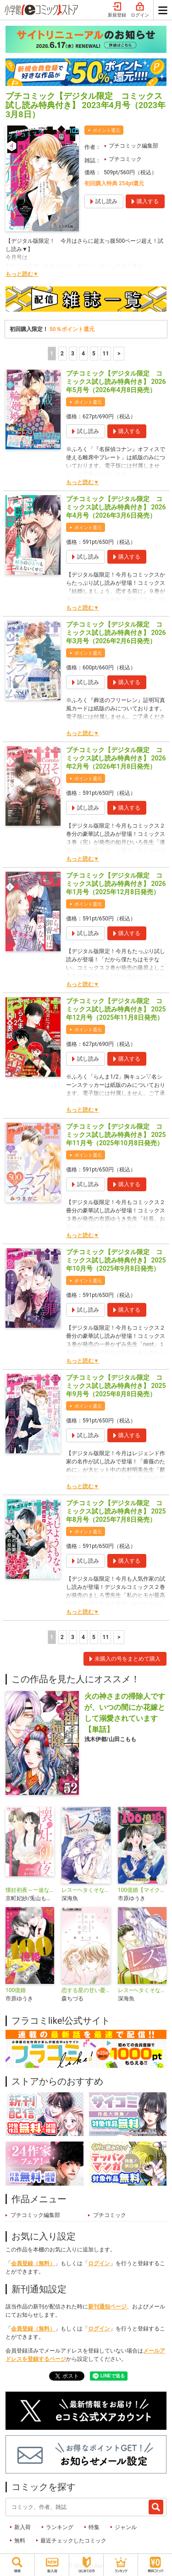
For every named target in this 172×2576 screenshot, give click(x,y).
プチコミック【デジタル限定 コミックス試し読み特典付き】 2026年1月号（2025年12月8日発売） (116, 884)
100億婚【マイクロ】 (142, 1890)
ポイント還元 (106, 130)
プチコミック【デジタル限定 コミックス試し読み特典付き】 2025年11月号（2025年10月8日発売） (116, 1135)
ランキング (59, 2527)
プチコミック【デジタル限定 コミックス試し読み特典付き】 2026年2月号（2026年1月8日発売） (116, 758)
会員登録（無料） (33, 2263)
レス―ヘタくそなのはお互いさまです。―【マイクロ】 (142, 1990)
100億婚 (16, 1990)
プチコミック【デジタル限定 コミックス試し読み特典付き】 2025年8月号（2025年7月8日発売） (116, 1511)
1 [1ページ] (51, 353)
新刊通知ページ (107, 2306)
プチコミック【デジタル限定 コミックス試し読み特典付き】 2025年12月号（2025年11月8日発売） (116, 1009)
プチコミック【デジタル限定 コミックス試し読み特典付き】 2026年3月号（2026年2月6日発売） (116, 633)
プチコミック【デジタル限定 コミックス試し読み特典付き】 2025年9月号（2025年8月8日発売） (116, 1386)
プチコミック (125, 159)
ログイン (140, 10)
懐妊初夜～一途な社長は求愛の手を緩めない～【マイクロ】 (30, 1890)
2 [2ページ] (62, 353)
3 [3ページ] (72, 353)
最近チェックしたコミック (73, 2540)
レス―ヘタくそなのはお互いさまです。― (85, 1890)
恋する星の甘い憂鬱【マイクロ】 (85, 1990)
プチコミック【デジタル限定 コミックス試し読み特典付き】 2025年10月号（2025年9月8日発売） (116, 1260)
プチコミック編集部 (133, 146)
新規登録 (117, 10)
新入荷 (22, 2527)
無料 (19, 2540)
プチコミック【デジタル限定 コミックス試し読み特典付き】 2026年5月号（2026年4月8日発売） (116, 382)
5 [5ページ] (93, 353)
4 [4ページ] (83, 353)
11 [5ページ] (106, 353)
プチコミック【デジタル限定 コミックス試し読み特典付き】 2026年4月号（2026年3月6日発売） (116, 507)
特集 (94, 2527)
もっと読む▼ (22, 274)
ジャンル (126, 2527)
